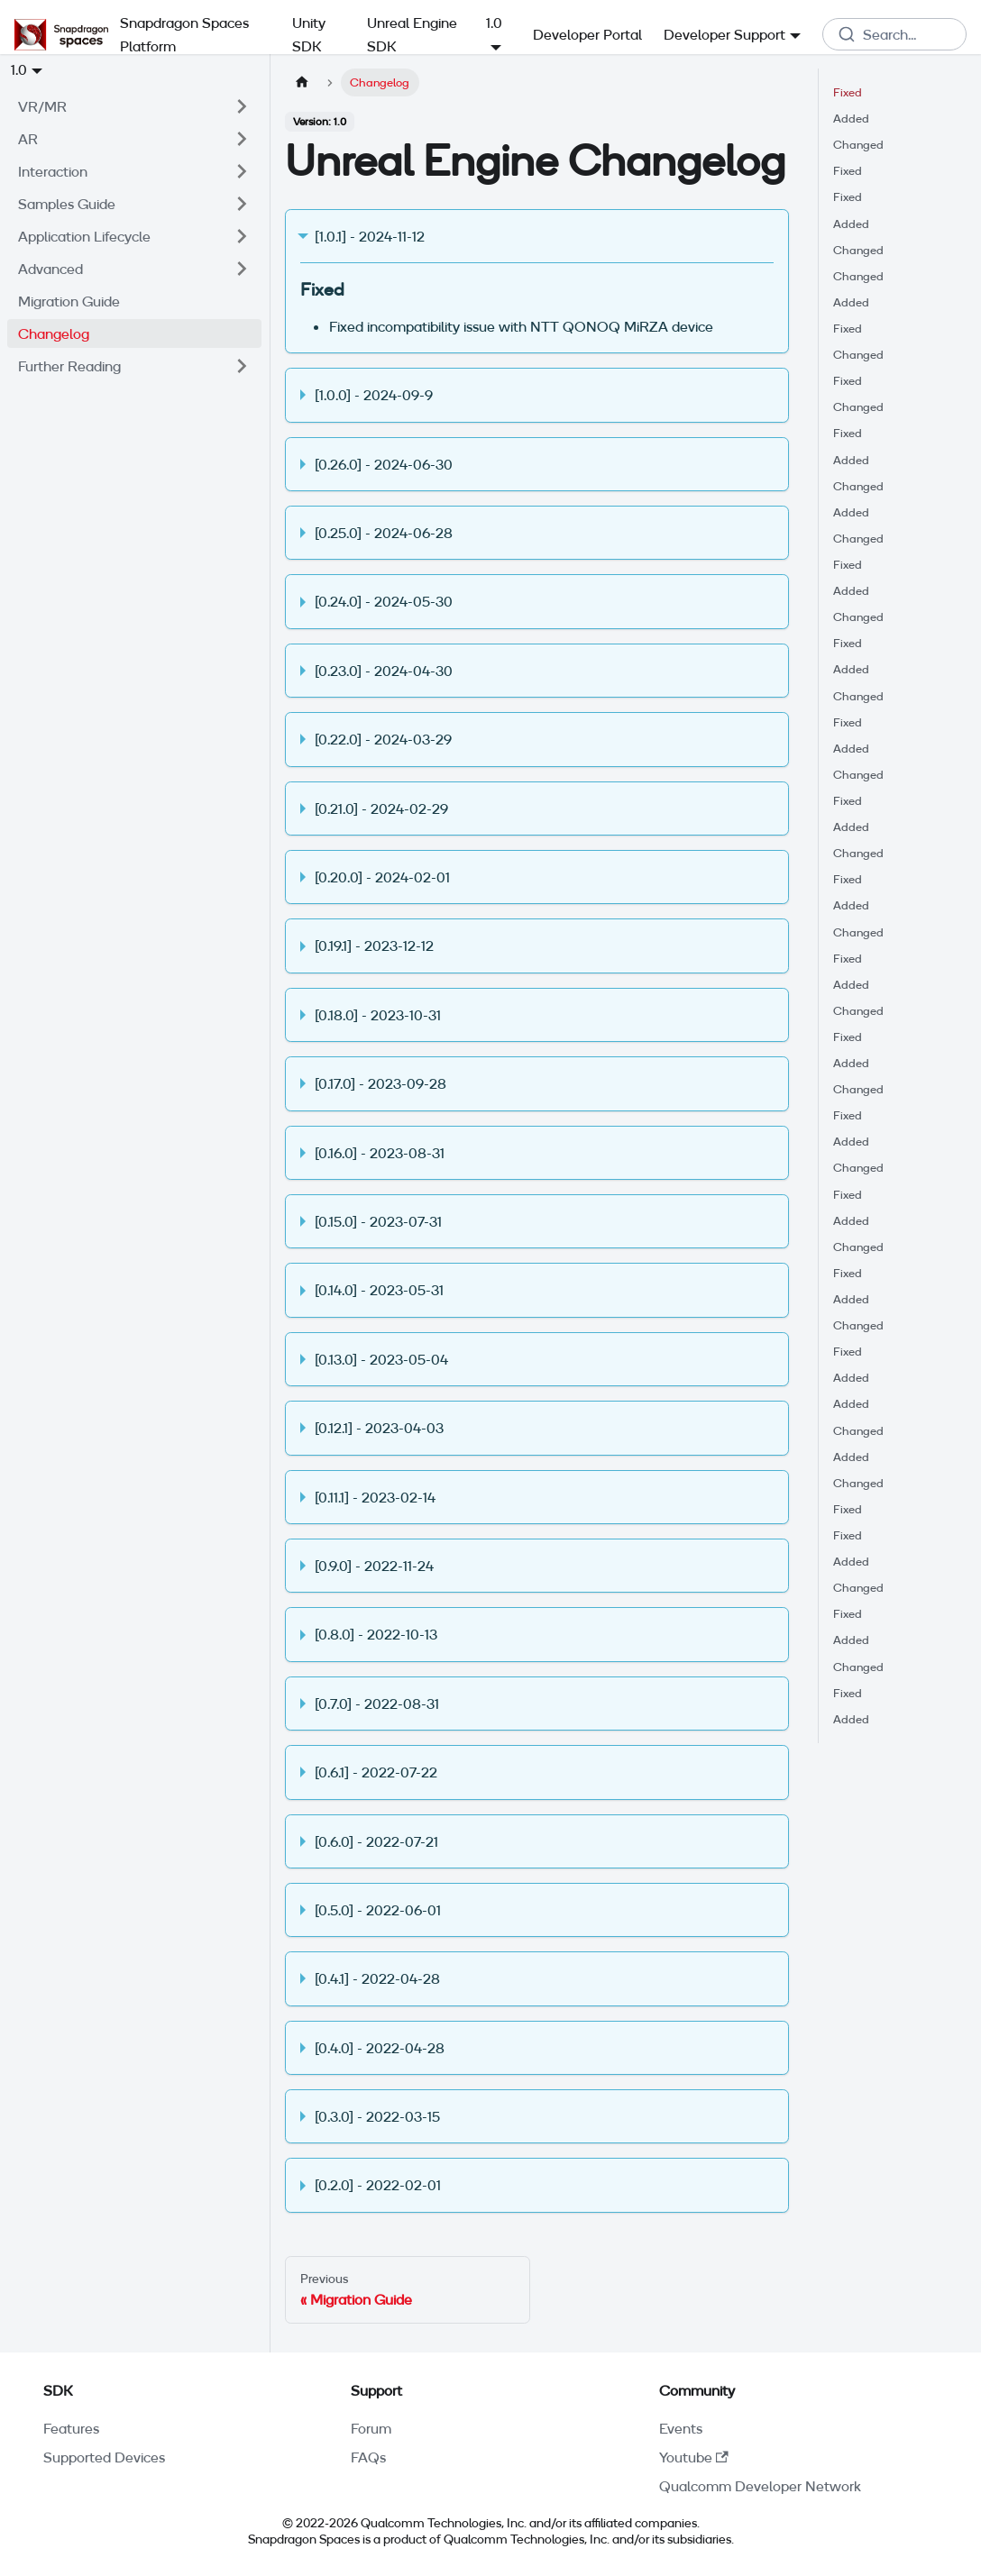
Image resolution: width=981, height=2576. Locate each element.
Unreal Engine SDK (412, 34)
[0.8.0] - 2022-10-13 (376, 1634)
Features (71, 2428)
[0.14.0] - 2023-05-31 (379, 1290)
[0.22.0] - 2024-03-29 (383, 739)
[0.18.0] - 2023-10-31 (378, 1015)
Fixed (847, 92)
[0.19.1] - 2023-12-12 (374, 945)
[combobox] (894, 34)
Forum (371, 2428)
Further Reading (69, 366)
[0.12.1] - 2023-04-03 (379, 1428)
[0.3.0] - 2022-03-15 (377, 2116)
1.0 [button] (19, 69)
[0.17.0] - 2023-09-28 (380, 1083)
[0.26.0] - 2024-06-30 (384, 464)
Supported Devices (104, 2457)
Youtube (694, 2457)
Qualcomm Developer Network (760, 2486)
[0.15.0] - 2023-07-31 (378, 1221)
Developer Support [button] (724, 34)
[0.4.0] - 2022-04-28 (380, 2048)
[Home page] (302, 82)
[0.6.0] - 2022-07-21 (376, 1841)
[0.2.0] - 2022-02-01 (378, 2185)
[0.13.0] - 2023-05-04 (381, 1359)
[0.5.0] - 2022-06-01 (378, 1910)
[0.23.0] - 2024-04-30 (384, 671)
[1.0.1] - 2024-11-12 (370, 236)
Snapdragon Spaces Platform (184, 34)
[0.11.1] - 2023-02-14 (375, 1497)
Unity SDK (308, 34)
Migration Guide (69, 301)
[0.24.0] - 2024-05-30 (384, 601)
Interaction (52, 171)
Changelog (53, 333)
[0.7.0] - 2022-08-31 (377, 1703)
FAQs (368, 2457)
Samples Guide (66, 204)
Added (851, 118)
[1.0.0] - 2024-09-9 (374, 395)
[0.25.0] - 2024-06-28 (384, 533)
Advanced (50, 269)
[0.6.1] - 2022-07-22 (376, 1772)
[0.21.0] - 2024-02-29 (381, 808)
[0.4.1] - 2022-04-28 (377, 1978)
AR (28, 139)
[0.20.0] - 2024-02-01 (382, 877)
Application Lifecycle (84, 236)
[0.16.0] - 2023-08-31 (380, 1153)
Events (680, 2428)
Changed (858, 144)
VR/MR (42, 106)
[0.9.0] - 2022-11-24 (374, 1566)
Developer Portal (587, 34)
